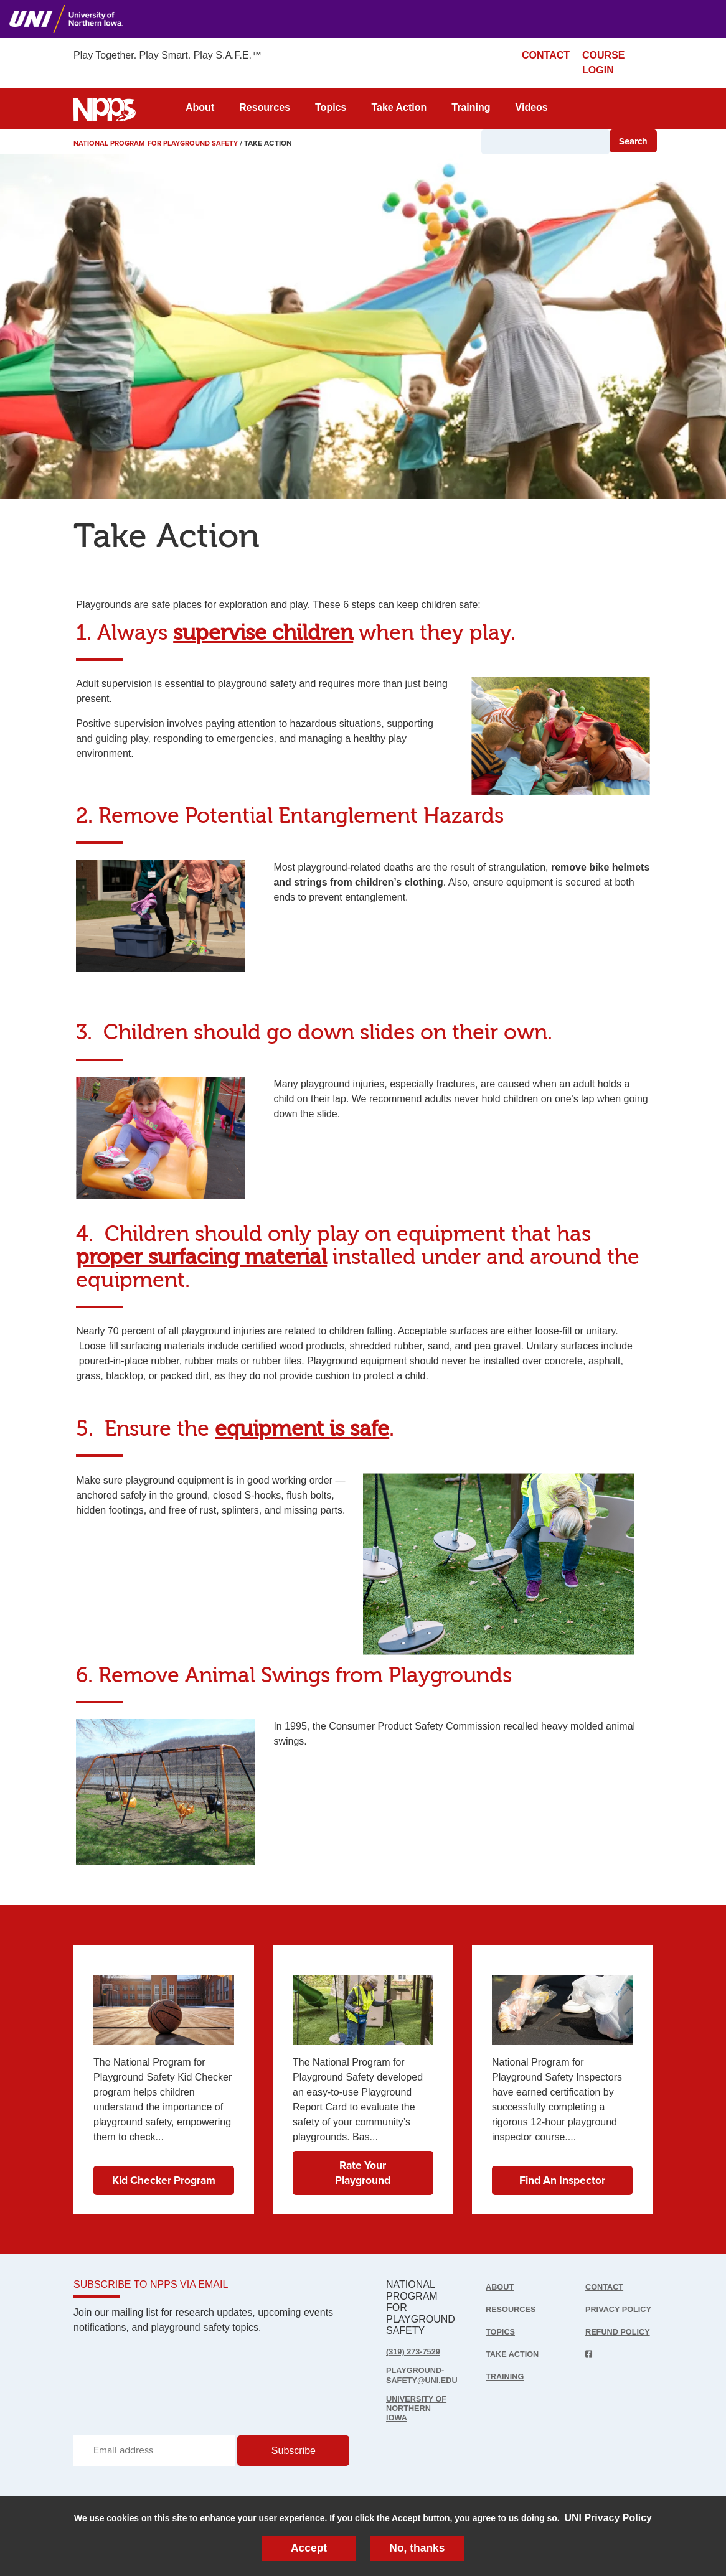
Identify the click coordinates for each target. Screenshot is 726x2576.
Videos (532, 107)
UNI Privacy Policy (608, 2516)
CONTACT (546, 55)
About (200, 107)
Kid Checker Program (163, 2170)
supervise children (263, 633)
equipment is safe (302, 1429)
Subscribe (293, 2453)
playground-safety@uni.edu (424, 2376)
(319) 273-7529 (415, 2351)
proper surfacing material (201, 1257)
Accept (309, 2547)
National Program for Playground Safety (160, 143)
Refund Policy (603, 2341)
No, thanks (417, 2547)
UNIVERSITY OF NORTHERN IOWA (418, 2411)
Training (470, 107)
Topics (330, 107)
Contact (605, 2287)
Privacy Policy (603, 2311)
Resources (264, 107)
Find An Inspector (562, 2178)
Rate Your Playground (363, 2170)
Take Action (399, 107)
